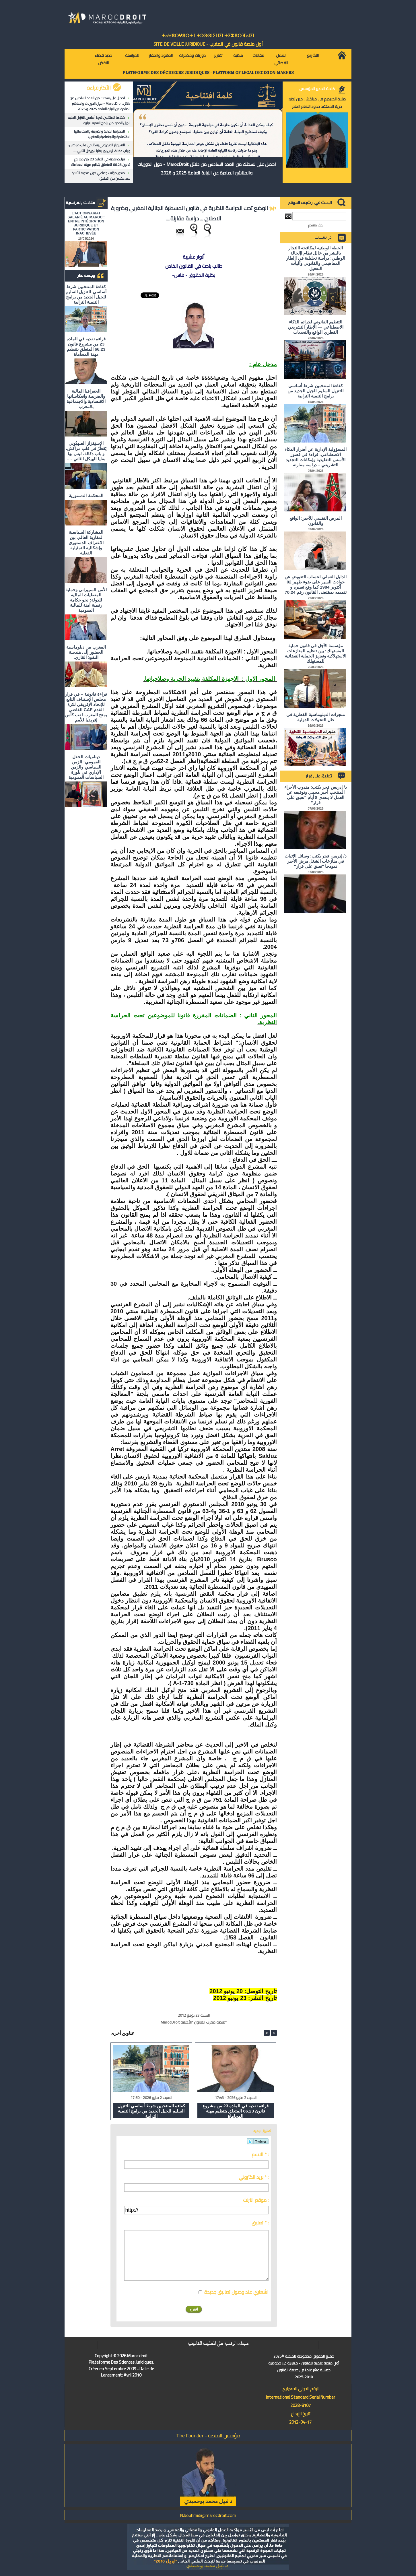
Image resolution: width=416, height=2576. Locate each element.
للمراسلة (132, 55)
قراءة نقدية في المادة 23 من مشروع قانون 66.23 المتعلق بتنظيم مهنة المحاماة (100, 162)
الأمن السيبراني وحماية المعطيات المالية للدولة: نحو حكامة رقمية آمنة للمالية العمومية (85, 600)
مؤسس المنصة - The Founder (208, 2435)
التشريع (313, 55)
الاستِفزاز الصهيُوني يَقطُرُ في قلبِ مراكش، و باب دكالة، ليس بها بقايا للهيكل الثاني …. (99, 148)
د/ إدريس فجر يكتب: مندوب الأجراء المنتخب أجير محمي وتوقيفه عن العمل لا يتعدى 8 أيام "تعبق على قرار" (315, 795)
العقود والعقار (161, 55)
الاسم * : (260, 2154)
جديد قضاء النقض (103, 59)
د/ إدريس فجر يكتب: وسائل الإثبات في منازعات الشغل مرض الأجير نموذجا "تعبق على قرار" (316, 861)
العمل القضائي (281, 59)
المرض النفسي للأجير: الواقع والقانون (315, 521)
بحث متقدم (315, 225)
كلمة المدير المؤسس (317, 88)
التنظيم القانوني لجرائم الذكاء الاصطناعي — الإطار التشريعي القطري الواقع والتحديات (315, 327)
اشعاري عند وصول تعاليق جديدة (236, 2291)
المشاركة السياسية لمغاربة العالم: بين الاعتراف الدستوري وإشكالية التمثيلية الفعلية (86, 542)
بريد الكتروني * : (254, 2177)
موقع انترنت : (256, 2200)
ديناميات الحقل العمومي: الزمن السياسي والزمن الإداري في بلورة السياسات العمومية (86, 767)
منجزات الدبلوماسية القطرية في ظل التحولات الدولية (315, 717)
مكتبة (238, 55)
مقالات (258, 55)
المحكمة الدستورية (86, 495)
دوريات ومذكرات (192, 55)
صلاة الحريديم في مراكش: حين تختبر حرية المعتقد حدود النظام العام (317, 102)
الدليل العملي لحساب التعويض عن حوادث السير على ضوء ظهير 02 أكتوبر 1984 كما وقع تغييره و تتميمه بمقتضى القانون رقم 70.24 (316, 584)
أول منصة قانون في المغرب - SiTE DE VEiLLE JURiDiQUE (208, 44)
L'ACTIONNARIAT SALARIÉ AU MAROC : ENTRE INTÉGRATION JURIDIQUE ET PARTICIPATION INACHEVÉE (86, 223)
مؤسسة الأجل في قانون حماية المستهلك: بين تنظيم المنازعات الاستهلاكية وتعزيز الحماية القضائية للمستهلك (316, 653)
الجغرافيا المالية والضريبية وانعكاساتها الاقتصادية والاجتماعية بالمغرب (102, 134)
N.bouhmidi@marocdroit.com (208, 2515)
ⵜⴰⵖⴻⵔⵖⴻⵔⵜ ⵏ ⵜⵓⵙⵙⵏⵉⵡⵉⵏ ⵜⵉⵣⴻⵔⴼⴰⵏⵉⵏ (208, 35)
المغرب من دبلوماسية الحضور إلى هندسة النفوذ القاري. (86, 652)
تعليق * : (260, 2222)
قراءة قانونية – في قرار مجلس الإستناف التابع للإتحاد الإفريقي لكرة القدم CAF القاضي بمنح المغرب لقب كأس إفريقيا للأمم (86, 707)
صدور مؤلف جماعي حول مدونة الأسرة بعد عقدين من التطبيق (101, 176)
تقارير (218, 55)
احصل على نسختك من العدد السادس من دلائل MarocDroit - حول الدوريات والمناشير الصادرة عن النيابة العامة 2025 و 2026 (100, 103)
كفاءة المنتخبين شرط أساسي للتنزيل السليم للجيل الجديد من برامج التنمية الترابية (99, 120)
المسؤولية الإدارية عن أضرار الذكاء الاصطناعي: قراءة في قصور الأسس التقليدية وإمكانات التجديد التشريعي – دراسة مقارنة (316, 457)
